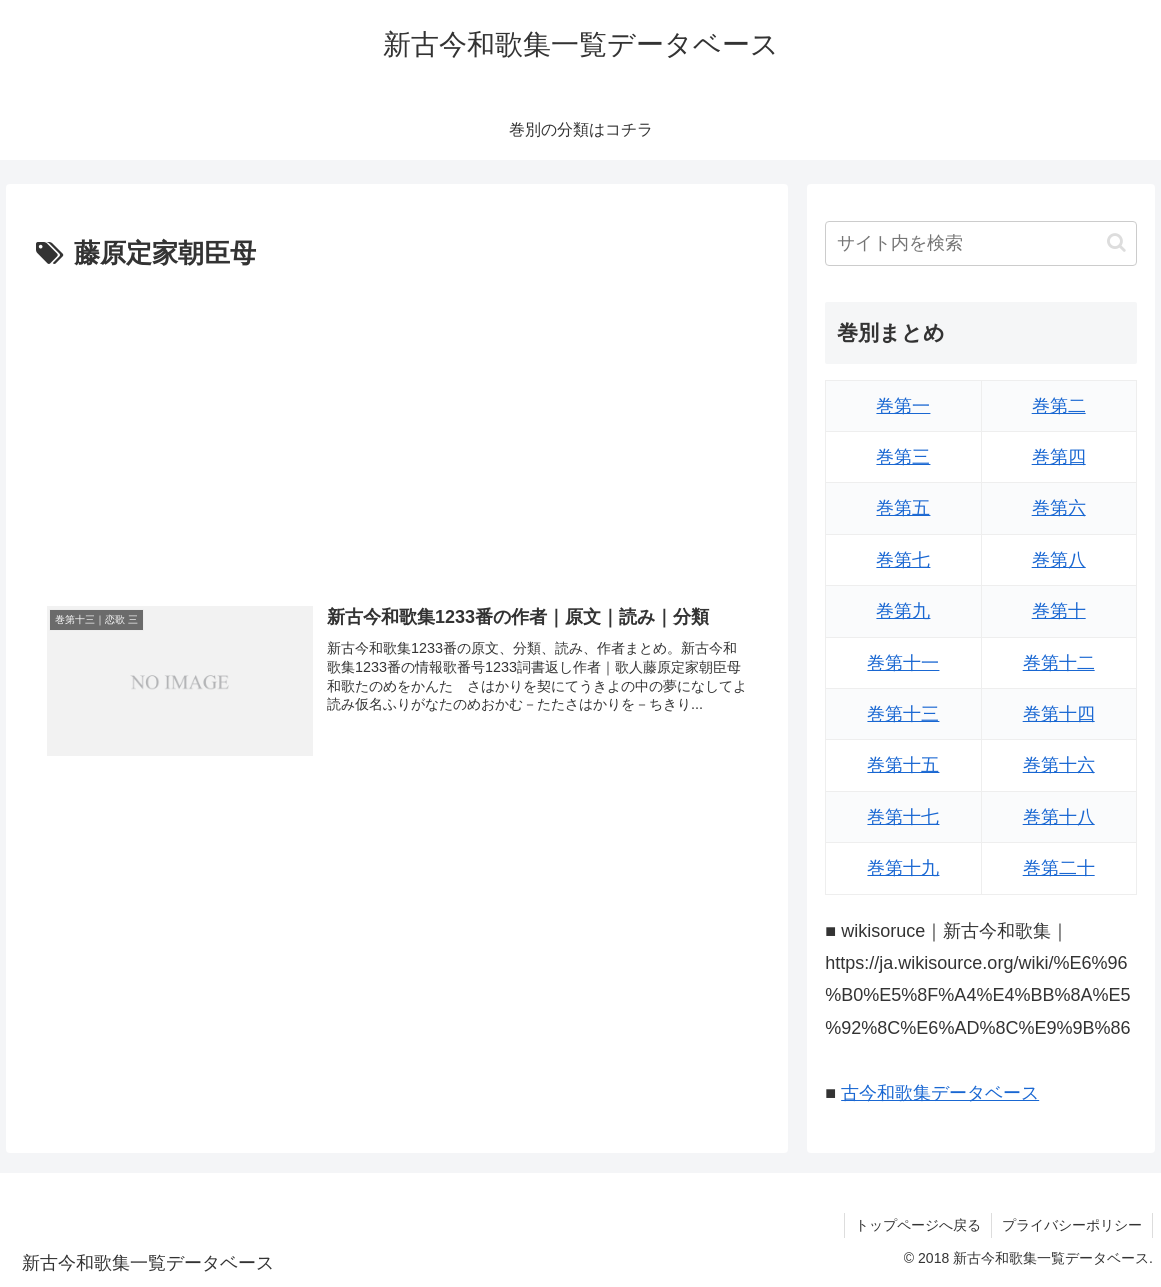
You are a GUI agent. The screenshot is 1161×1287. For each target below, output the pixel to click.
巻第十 (1059, 611)
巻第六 (1059, 508)
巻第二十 (1059, 868)
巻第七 (903, 560)
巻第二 (1059, 406)
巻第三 (903, 457)
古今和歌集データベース (940, 1093)
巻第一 (903, 406)
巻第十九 (903, 868)
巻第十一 (903, 663)
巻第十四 (1059, 714)
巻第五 (903, 508)
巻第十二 (1059, 663)
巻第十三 (903, 714)
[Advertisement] (397, 427)
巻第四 (1059, 457)
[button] (1116, 242)
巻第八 (1059, 560)
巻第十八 (1059, 817)
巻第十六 (1059, 765)
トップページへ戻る (918, 1225)
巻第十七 (903, 817)
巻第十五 (903, 765)
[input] (980, 243)
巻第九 (903, 611)
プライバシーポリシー (1072, 1225)
